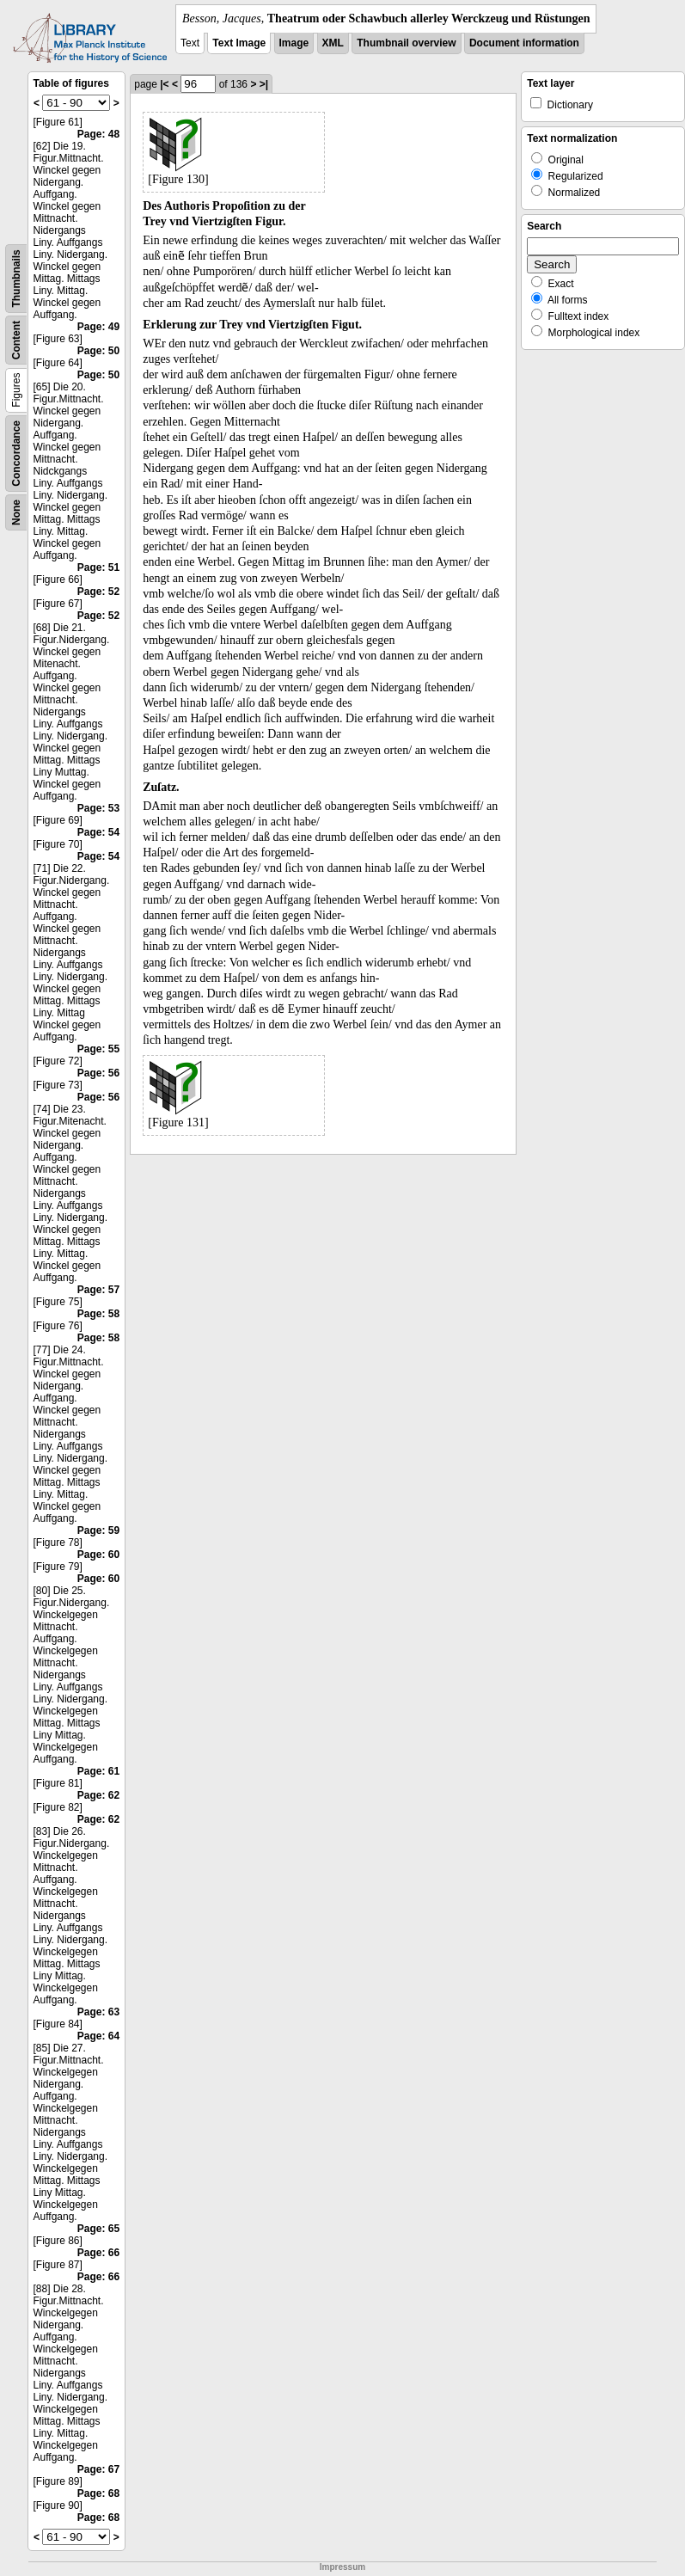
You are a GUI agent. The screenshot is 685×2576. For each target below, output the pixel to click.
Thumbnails (16, 278)
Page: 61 (98, 1771)
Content (16, 340)
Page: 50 (98, 351)
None (16, 512)
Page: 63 (98, 2012)
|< (164, 84)
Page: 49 (98, 327)
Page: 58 (98, 1314)
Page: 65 (98, 2229)
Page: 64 (98, 2036)
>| (264, 84)
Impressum (342, 2567)
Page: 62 (98, 1795)
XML (333, 43)
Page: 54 (98, 832)
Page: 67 (98, 2469)
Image (294, 43)
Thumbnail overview (406, 43)
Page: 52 (98, 592)
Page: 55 (98, 1049)
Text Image (239, 43)
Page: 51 (98, 567)
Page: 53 (98, 808)
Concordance (16, 453)
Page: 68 (98, 2493)
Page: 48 (98, 134)
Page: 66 (98, 2253)
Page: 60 (98, 1555)
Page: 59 (98, 1530)
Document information (524, 43)
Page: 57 (98, 1290)
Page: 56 (98, 1073)
